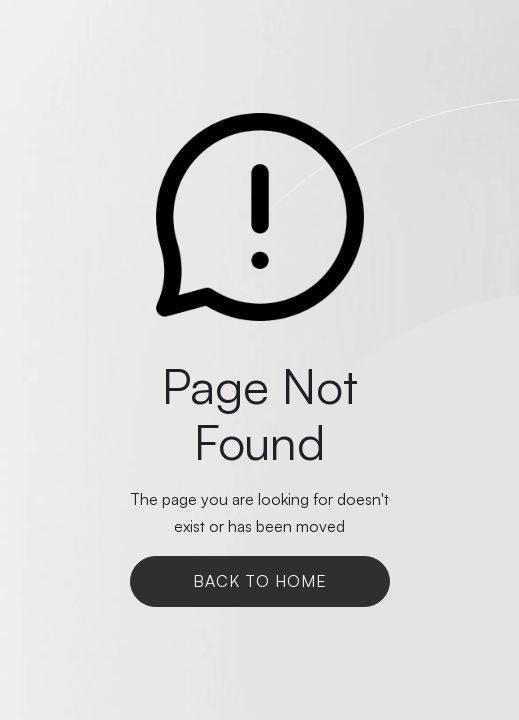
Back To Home (260, 581)
